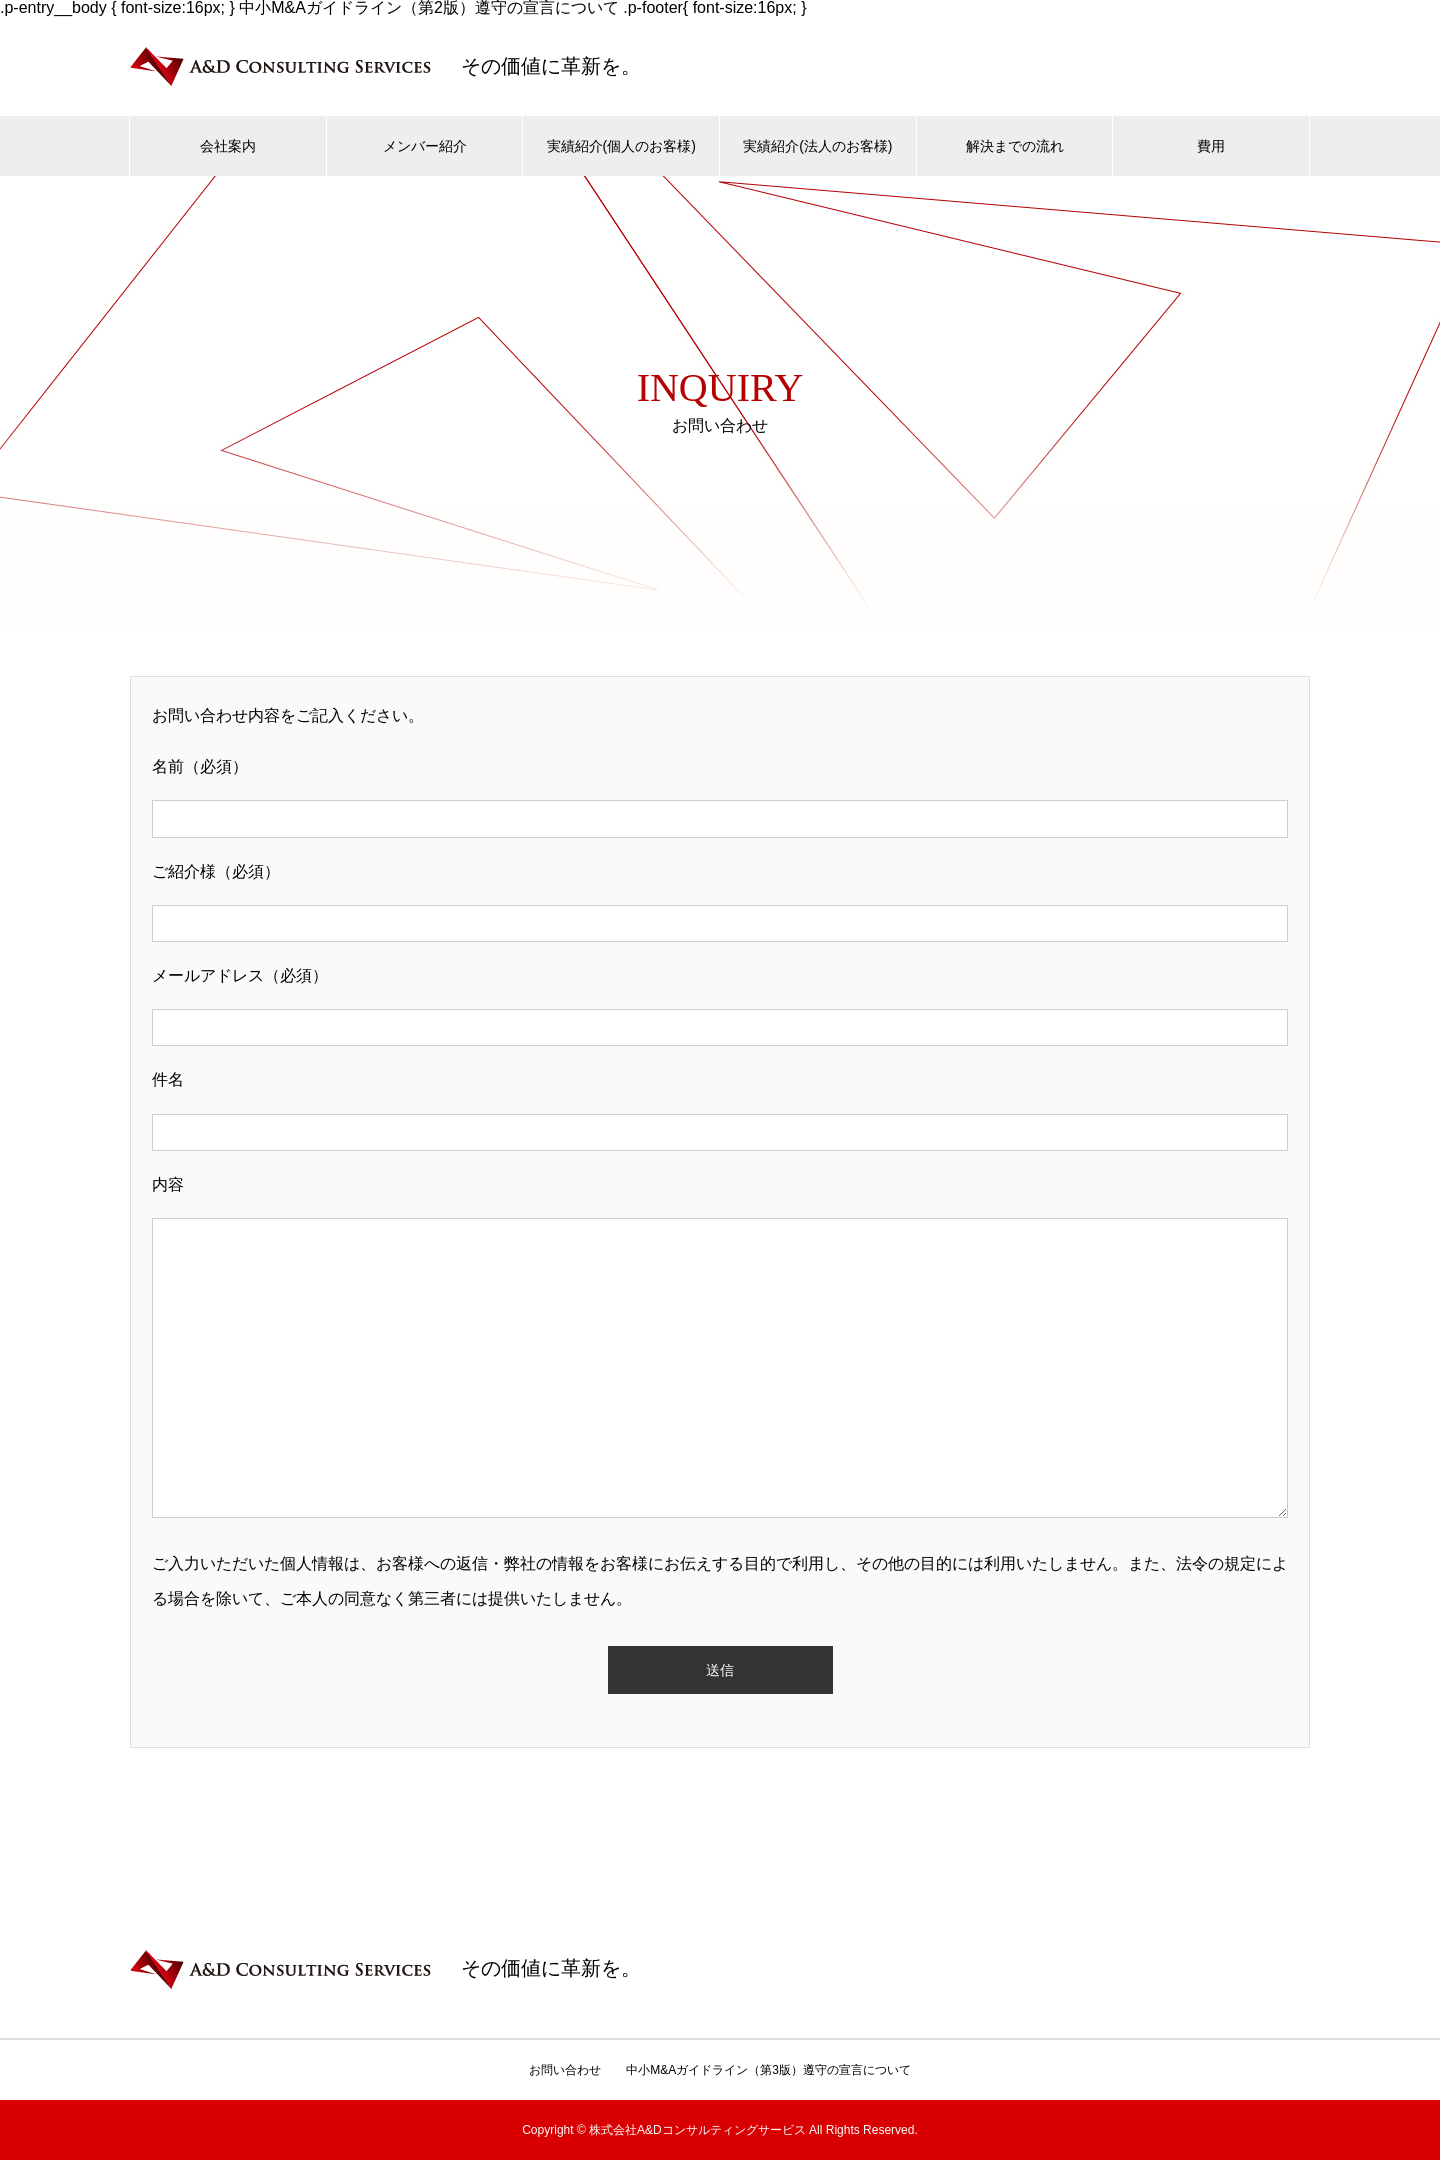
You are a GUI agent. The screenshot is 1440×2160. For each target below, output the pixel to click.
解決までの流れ (1015, 146)
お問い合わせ (565, 2070)
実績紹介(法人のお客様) (817, 146)
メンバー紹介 (425, 146)
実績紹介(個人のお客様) (621, 146)
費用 (1211, 146)
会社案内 (228, 146)
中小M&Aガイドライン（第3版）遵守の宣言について (768, 2070)
